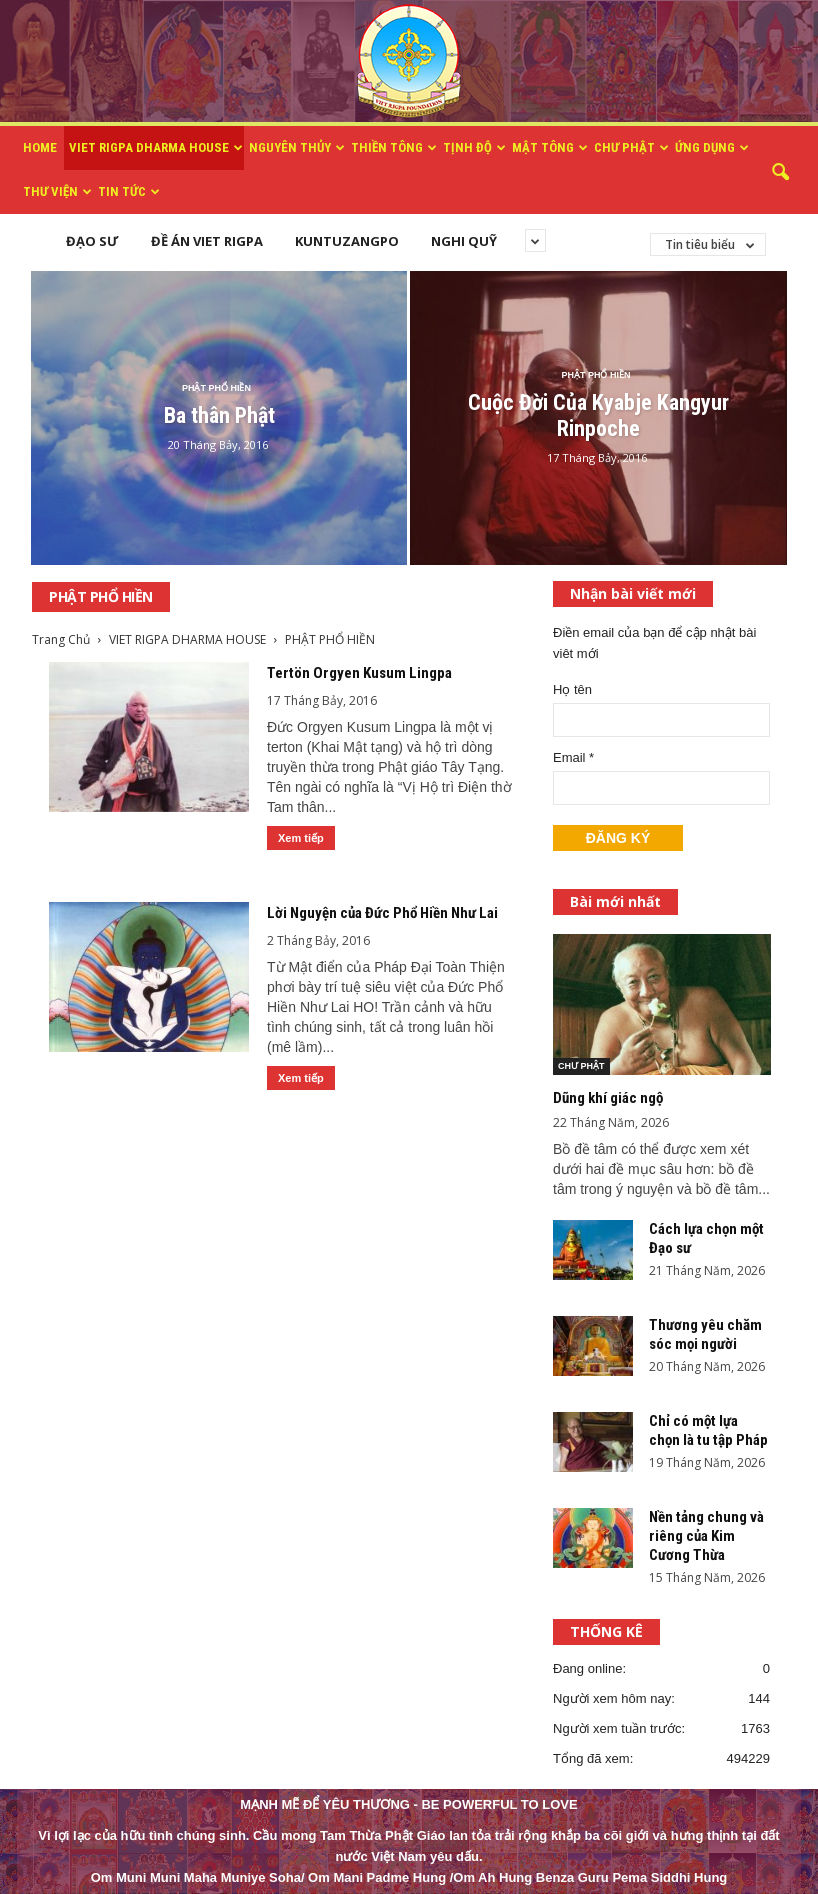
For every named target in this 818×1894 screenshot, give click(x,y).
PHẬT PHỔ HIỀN (216, 388)
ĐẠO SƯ (92, 241)
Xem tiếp (301, 838)
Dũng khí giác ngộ (608, 1098)
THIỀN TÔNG (394, 148)
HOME (40, 147)
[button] (780, 173)
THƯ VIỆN (57, 192)
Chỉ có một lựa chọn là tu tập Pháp (708, 1430)
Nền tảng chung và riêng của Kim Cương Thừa (706, 1536)
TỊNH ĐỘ (474, 148)
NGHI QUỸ (464, 241)
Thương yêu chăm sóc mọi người (705, 1334)
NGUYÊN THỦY (297, 148)
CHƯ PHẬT (631, 148)
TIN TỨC (129, 192)
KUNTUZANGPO (347, 241)
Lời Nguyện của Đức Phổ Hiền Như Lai (382, 913)
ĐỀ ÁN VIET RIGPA (207, 241)
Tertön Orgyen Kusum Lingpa (359, 673)
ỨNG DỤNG (712, 148)
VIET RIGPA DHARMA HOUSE (156, 148)
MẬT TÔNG (550, 148)
